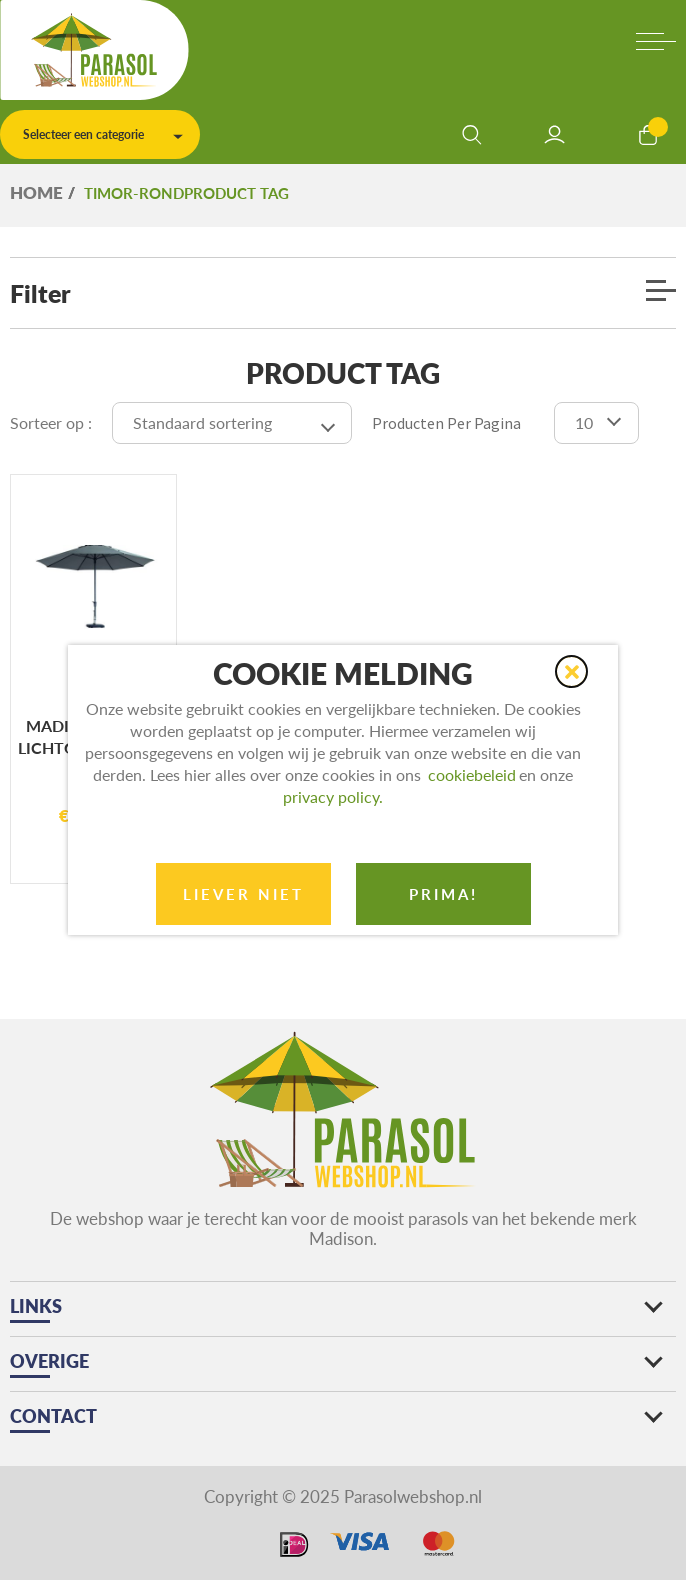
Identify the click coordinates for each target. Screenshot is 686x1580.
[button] (571, 671)
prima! (443, 894)
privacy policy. (333, 796)
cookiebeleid (472, 774)
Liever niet (243, 894)
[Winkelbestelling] (232, 423)
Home (36, 192)
